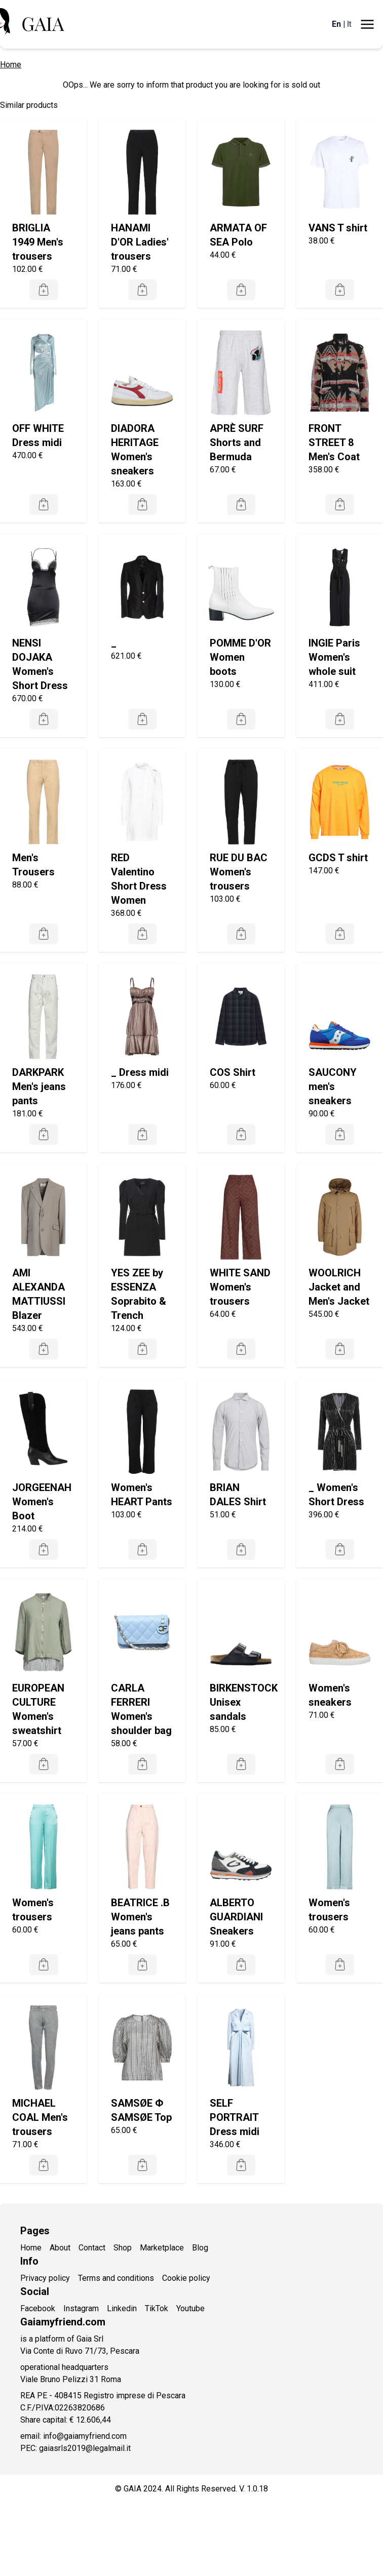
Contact (92, 2247)
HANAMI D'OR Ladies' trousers (140, 242)
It (349, 24)
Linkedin (122, 2308)
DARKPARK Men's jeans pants (39, 1086)
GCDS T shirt (338, 858)
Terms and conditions (116, 2278)
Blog (200, 2247)
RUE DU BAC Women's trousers (238, 872)
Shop (122, 2247)
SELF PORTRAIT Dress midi (234, 2117)
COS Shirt (232, 1072)
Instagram (81, 2308)
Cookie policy (186, 2278)
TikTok (156, 2308)
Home (10, 64)
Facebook (37, 2308)
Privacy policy (45, 2278)
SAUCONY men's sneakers (333, 1086)
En (336, 24)
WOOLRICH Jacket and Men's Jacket (339, 1287)
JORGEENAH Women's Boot (41, 1501)
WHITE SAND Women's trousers (240, 1287)
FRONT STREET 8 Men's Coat (334, 442)
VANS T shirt (338, 228)
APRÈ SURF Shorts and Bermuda (236, 442)
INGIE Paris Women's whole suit (334, 657)
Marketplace (162, 2247)
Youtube (190, 2308)
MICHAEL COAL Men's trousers (40, 2117)
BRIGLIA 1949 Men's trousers (37, 242)
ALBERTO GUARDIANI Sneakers (236, 1917)
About (60, 2247)
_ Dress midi (140, 1072)
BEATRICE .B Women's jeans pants (140, 1917)
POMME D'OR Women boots (240, 657)
